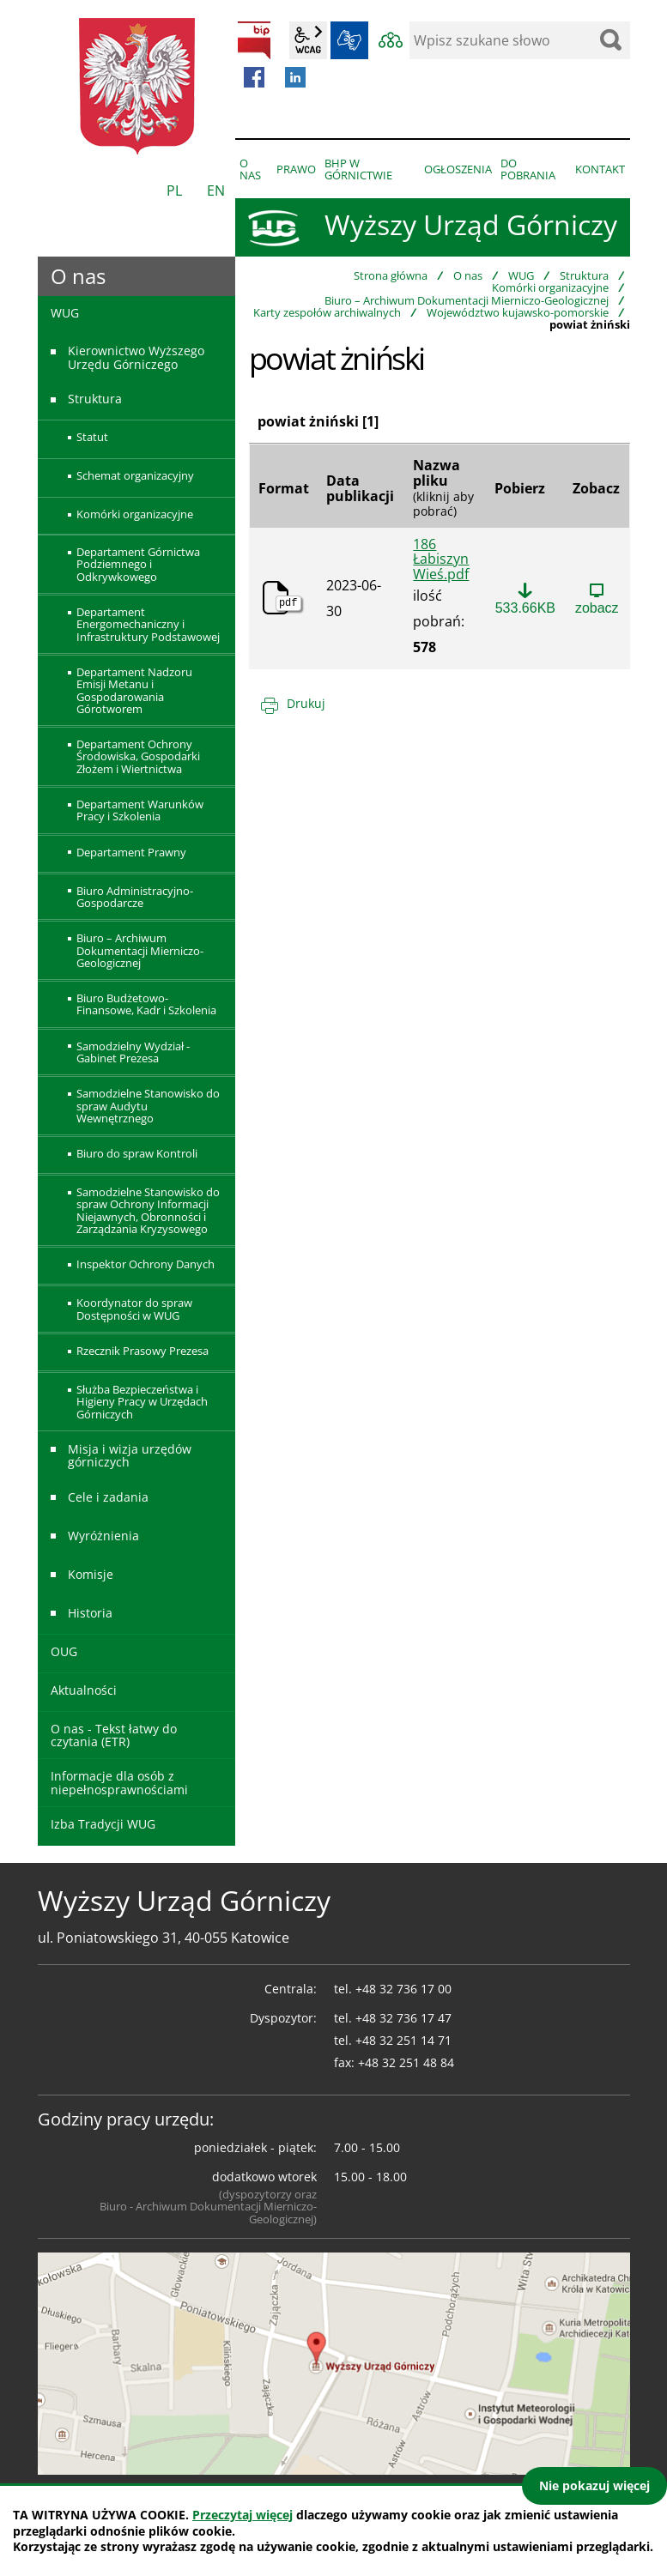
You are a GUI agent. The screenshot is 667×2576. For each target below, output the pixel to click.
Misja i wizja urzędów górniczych (129, 1455)
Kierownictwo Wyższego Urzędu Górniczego (136, 357)
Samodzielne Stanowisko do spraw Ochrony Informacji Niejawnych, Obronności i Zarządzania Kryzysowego (148, 1210)
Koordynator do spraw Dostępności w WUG (134, 1308)
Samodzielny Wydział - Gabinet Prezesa (133, 1052)
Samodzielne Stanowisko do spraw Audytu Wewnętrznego (148, 1105)
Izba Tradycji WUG (103, 1824)
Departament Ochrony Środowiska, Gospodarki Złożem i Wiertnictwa (138, 756)
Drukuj (306, 703)
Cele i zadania (108, 1497)
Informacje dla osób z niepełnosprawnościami (119, 1782)
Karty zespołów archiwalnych (327, 312)
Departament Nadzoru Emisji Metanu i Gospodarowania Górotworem (134, 690)
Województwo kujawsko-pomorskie (518, 312)
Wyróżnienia (103, 1535)
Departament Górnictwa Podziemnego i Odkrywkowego (138, 564)
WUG (521, 275)
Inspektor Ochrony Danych (145, 1264)
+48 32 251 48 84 (406, 2062)
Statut (92, 436)
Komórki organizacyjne (550, 287)
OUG (64, 1651)
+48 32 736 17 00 (403, 1988)
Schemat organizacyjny (135, 475)
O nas (467, 275)
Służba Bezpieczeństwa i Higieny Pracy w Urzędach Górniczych (142, 1402)
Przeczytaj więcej (242, 2514)
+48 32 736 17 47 (403, 2018)
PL (174, 190)
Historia (90, 1613)
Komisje (90, 1574)
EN (216, 190)
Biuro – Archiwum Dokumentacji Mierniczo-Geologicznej (466, 300)
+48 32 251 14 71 (403, 2040)
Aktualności (84, 1690)
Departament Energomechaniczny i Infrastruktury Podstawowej (148, 624)
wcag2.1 (308, 40)
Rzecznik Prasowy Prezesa (142, 1350)
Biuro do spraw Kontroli (136, 1153)
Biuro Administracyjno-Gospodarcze (134, 896)
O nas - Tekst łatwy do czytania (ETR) (114, 1735)
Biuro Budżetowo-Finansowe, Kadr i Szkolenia (146, 1004)
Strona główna (390, 275)
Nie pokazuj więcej (594, 2485)
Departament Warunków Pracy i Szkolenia (139, 810)
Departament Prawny (131, 852)
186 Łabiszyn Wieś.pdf (441, 560)
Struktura (584, 275)
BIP (254, 40)
